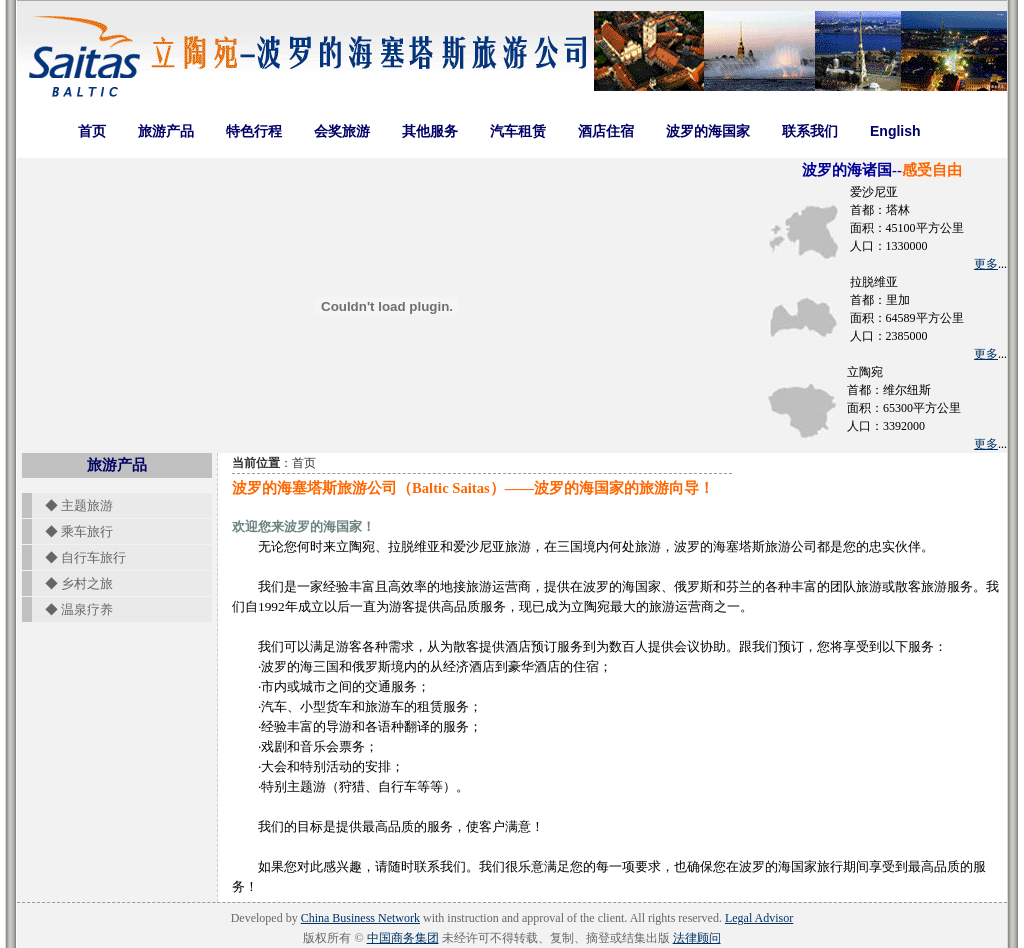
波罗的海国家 (708, 131)
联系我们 (810, 131)
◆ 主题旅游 (72, 505)
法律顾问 (697, 938)
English (895, 131)
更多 (986, 264)
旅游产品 (166, 131)
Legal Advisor (759, 918)
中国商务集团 (403, 938)
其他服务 (430, 131)
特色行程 (254, 131)
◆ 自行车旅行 (79, 557)
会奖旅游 (342, 131)
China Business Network (360, 918)
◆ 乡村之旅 (72, 583)
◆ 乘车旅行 (72, 531)
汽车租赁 (518, 131)
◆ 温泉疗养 (72, 609)
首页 (92, 131)
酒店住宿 (606, 131)
